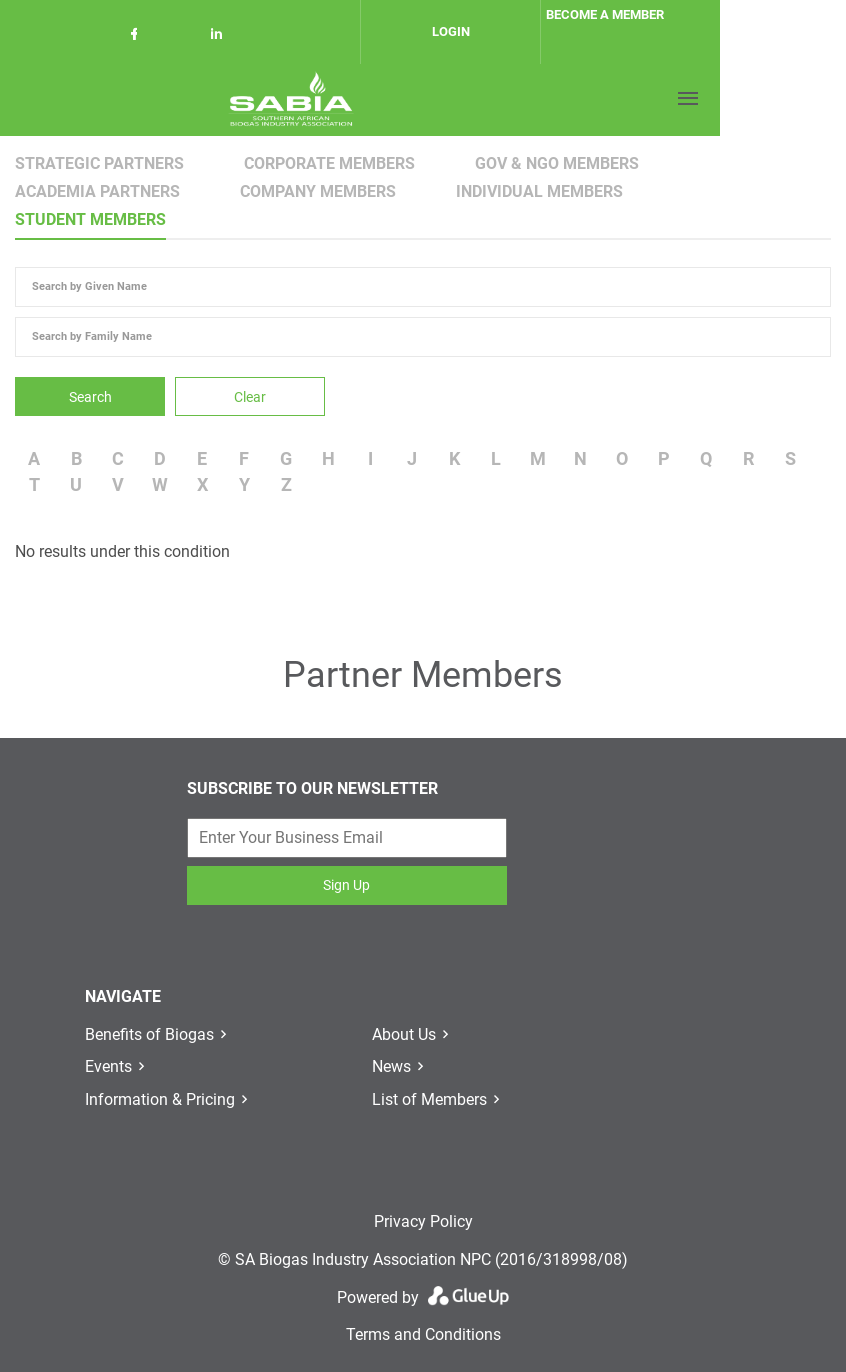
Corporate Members (329, 163)
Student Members (90, 219)
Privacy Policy (423, 1221)
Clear (250, 397)
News (391, 1066)
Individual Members (539, 191)
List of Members (429, 1099)
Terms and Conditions (423, 1334)
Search (90, 397)
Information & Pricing (160, 1099)
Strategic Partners (99, 163)
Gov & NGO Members (557, 163)
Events (108, 1066)
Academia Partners (97, 191)
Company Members (318, 191)
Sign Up (346, 885)
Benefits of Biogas (149, 1034)
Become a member (605, 14)
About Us (404, 1034)
